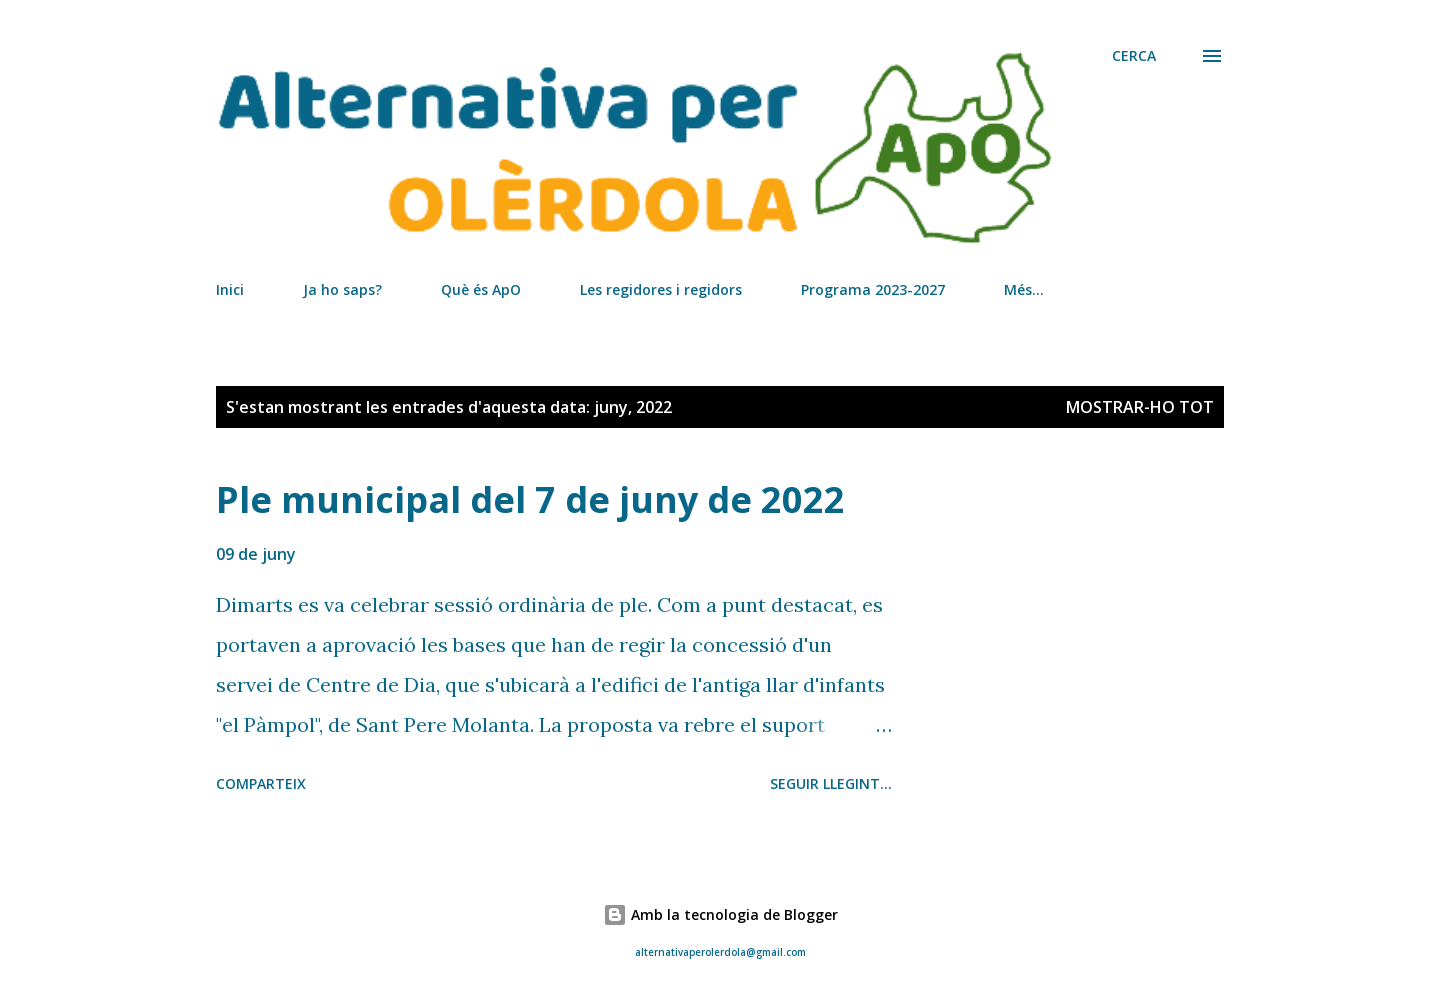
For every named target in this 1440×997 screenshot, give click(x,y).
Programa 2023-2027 (873, 289)
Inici (230, 289)
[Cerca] (1134, 56)
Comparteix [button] (261, 783)
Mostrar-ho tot (1140, 407)
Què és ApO (481, 289)
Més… (1024, 289)
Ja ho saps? (342, 289)
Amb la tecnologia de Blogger (720, 914)
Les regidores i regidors (661, 289)
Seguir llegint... (831, 783)
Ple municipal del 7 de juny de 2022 (530, 499)
